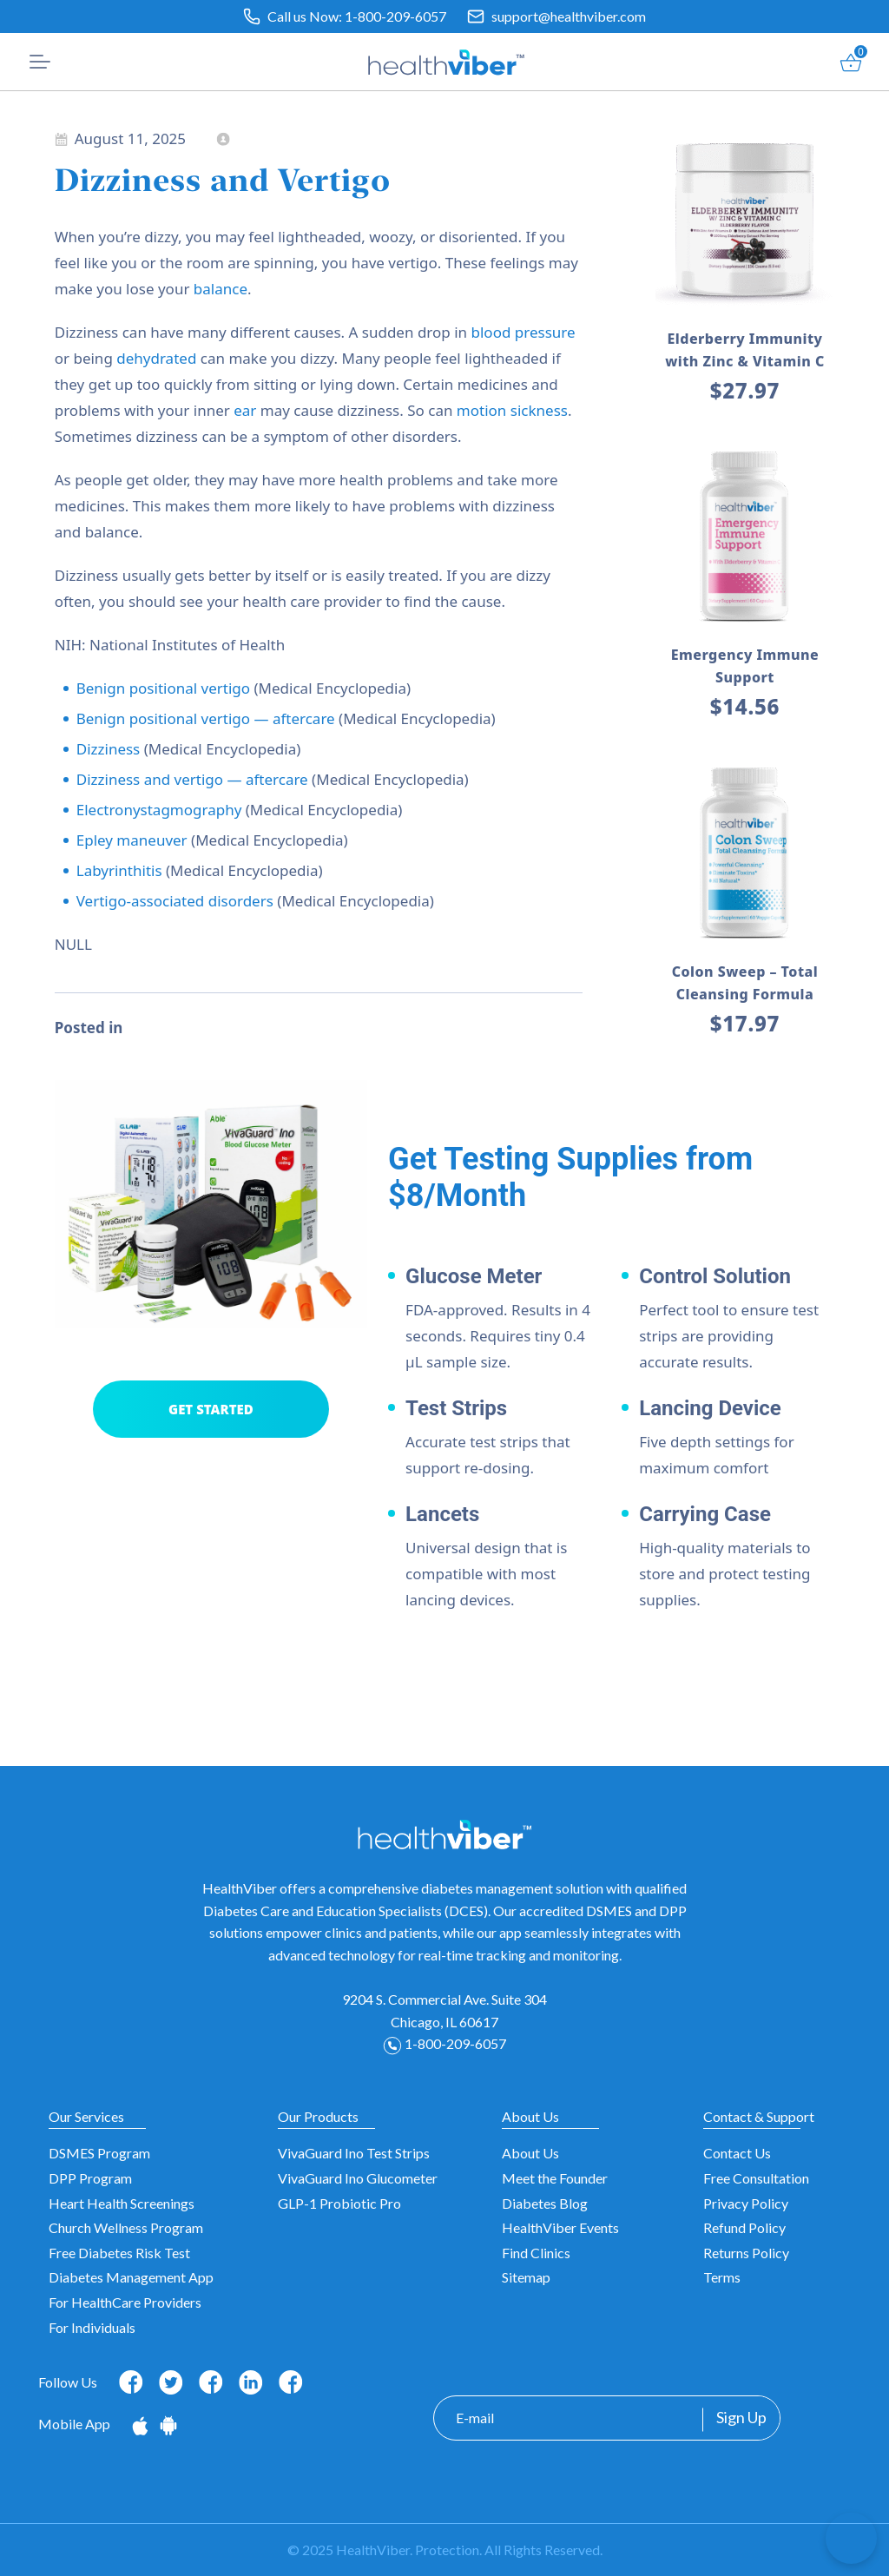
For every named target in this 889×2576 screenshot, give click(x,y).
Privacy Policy (745, 2203)
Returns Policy (746, 2252)
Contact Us (737, 2152)
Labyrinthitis (119, 870)
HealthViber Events (560, 2227)
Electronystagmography (159, 810)
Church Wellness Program (126, 2227)
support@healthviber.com (568, 16)
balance (220, 289)
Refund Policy (744, 2227)
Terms (722, 2277)
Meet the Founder (555, 2178)
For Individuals (92, 2327)
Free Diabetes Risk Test (119, 2252)
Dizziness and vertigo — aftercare (192, 779)
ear (245, 410)
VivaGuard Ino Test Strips (354, 2152)
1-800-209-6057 (395, 16)
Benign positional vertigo (163, 688)
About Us (530, 2152)
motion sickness (512, 410)
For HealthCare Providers (125, 2302)
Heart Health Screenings (121, 2203)
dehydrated (156, 358)
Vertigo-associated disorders (174, 901)
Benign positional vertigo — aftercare (205, 718)
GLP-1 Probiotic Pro (339, 2203)
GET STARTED (211, 1409)
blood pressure (523, 332)
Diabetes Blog (545, 2203)
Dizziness (108, 749)
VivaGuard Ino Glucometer (358, 2178)
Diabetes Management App (131, 2277)
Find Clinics (536, 2252)
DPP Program (90, 2178)
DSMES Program (99, 2152)
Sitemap (526, 2277)
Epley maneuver (132, 840)
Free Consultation (756, 2178)
